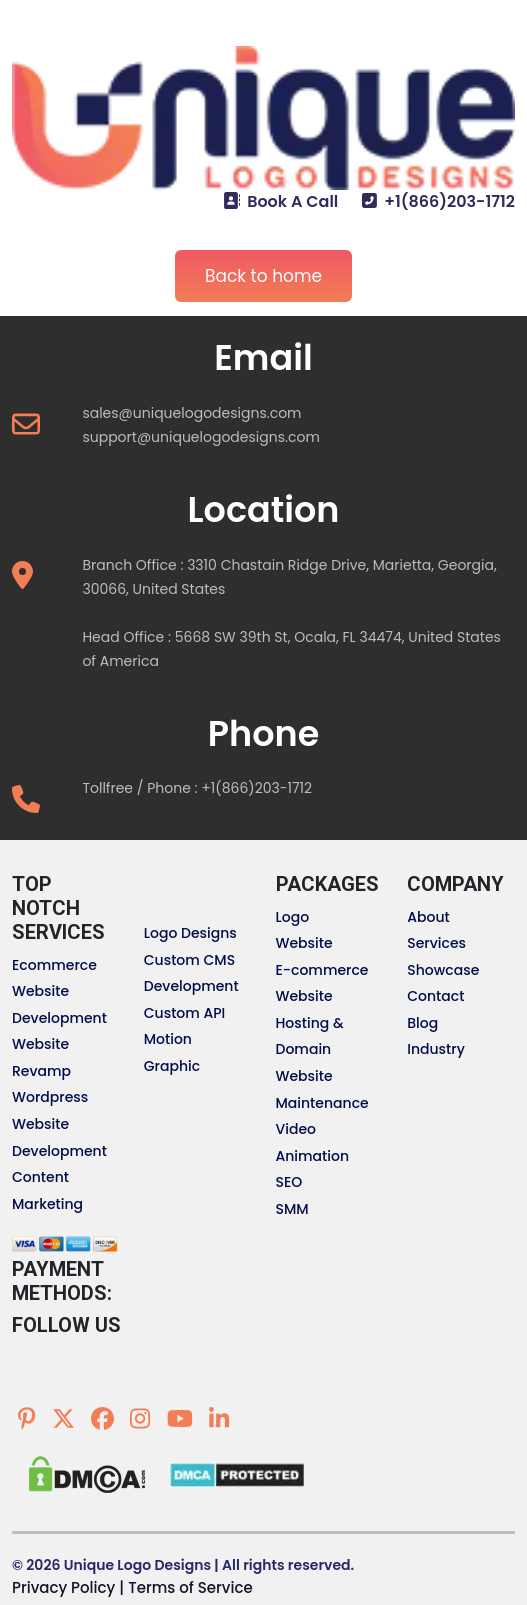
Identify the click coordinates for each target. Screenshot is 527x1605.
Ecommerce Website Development (59, 991)
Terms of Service (190, 1587)
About (428, 917)
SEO (289, 1182)
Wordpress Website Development (59, 1123)
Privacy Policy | (68, 1587)
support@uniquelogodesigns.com (200, 437)
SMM (292, 1209)
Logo (293, 917)
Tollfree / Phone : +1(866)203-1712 (197, 788)
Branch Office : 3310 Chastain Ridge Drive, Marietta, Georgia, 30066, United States (289, 577)
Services (436, 943)
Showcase (443, 970)
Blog (422, 1023)
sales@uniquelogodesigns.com (191, 413)
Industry (436, 1049)
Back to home (263, 276)
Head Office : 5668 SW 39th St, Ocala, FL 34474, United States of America (291, 649)
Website (304, 943)
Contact (435, 996)
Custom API (185, 1013)
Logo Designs (190, 933)
